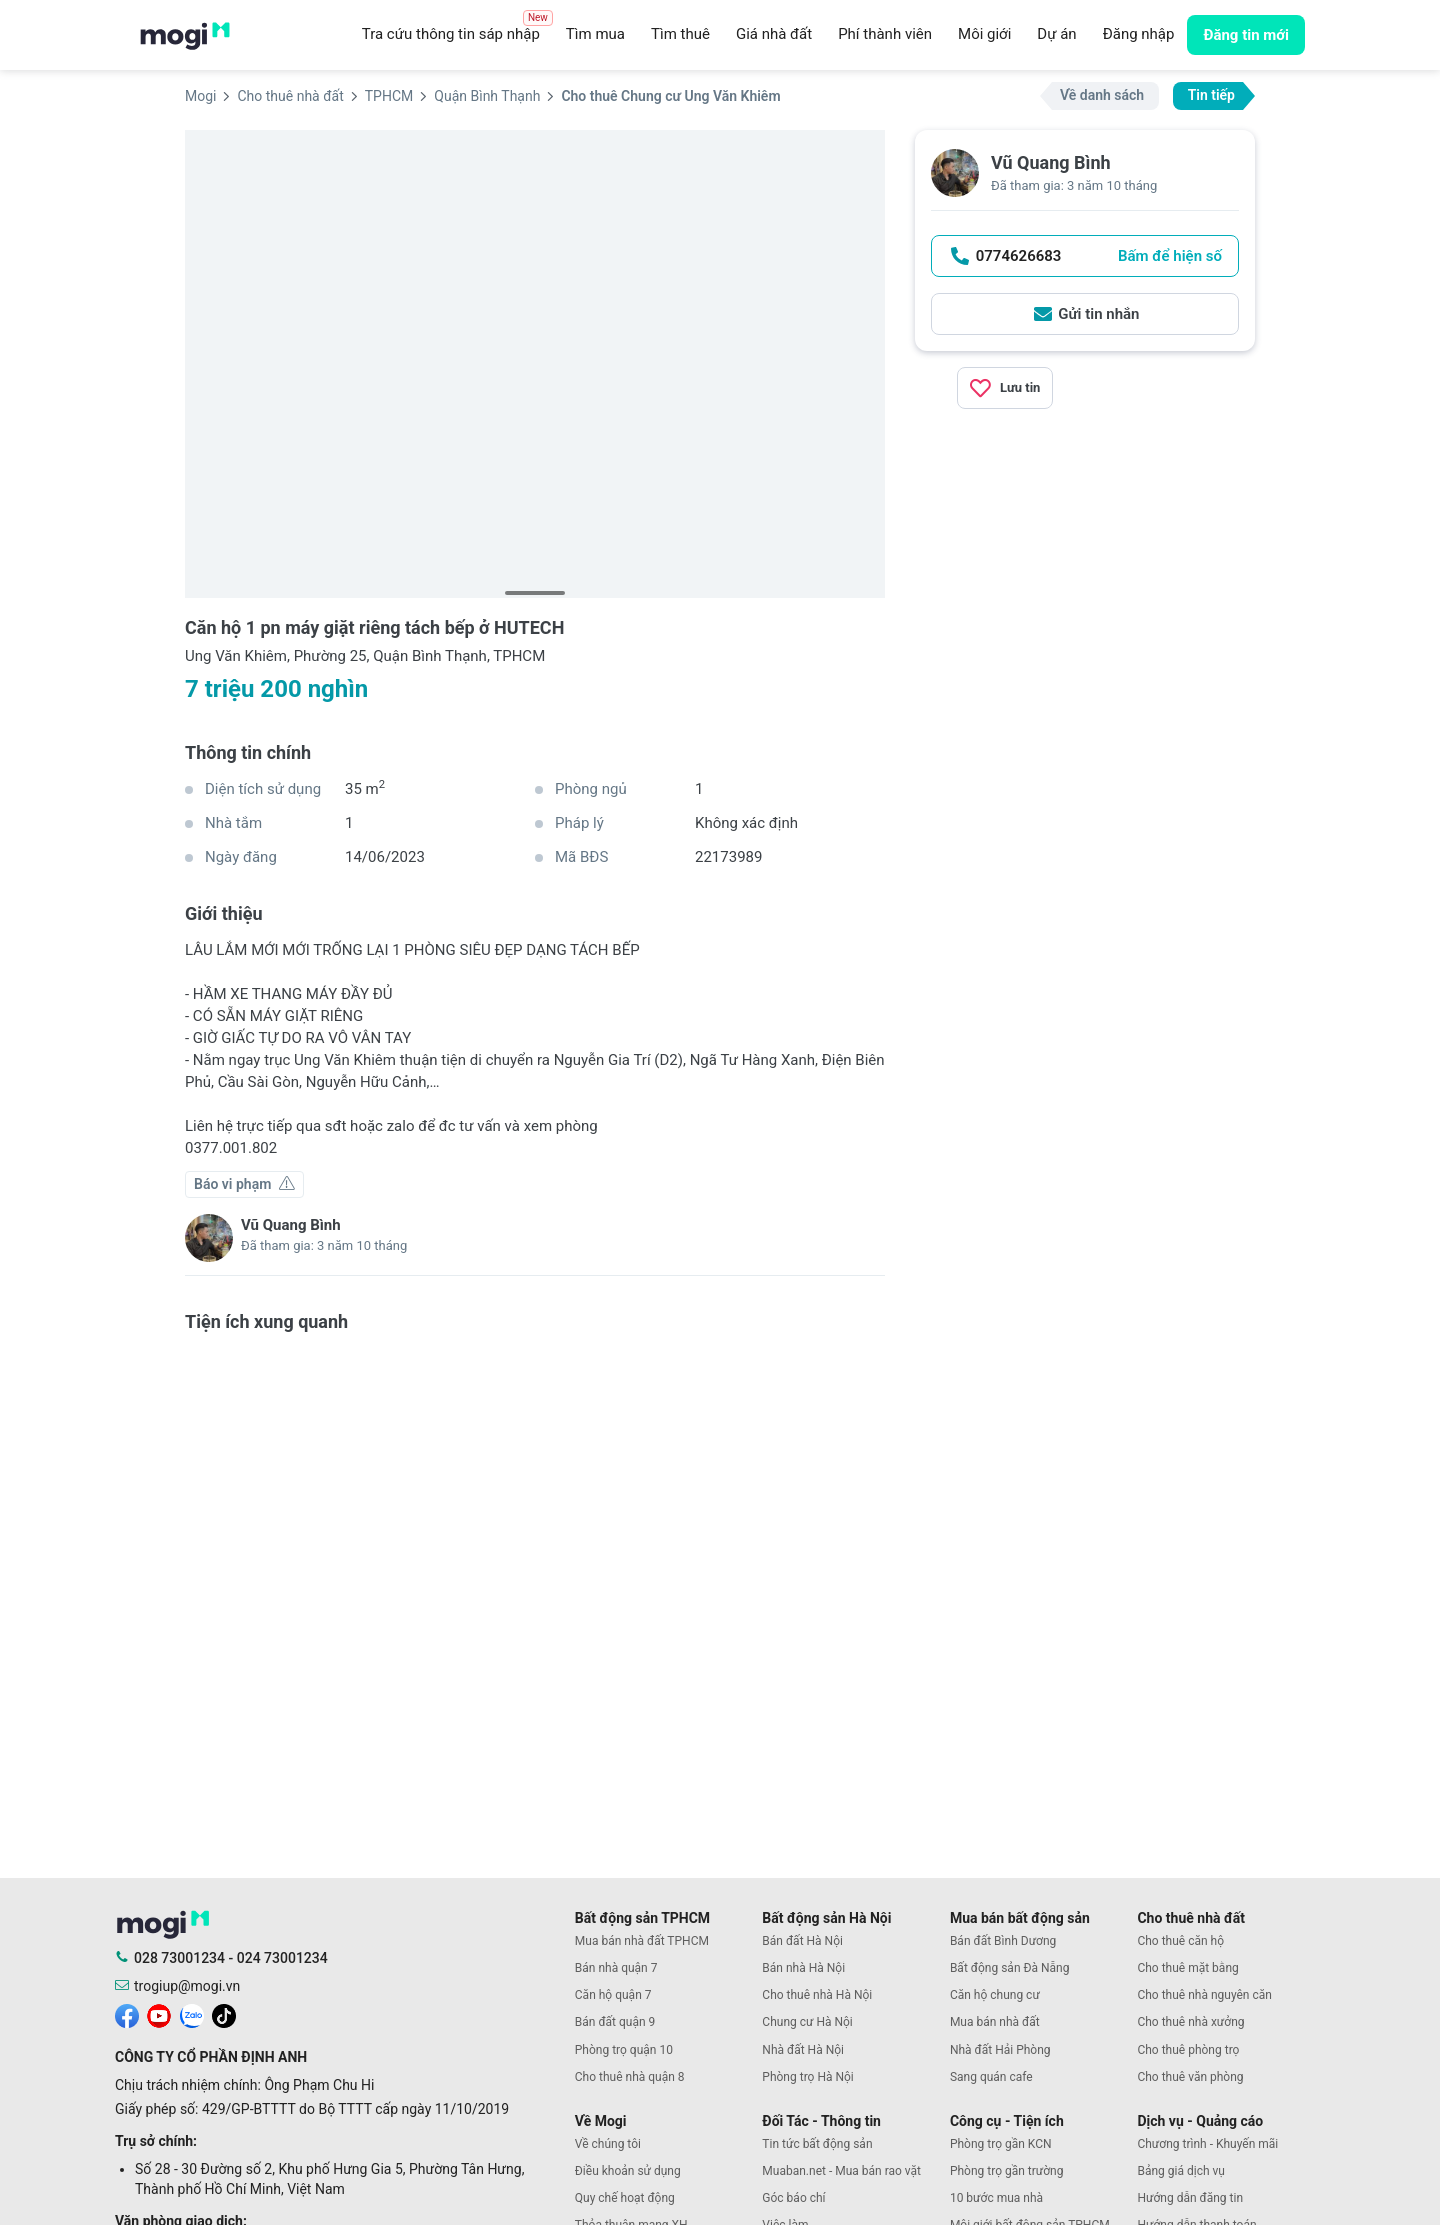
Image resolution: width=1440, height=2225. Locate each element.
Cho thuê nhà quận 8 (630, 2077)
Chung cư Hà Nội (807, 2022)
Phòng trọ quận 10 (624, 2050)
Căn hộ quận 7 (613, 1995)
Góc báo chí (793, 2198)
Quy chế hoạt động (625, 2198)
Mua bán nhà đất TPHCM (642, 1941)
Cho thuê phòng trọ (1188, 2050)
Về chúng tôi (608, 2144)
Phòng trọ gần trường (1007, 2171)
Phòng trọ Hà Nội (807, 2077)
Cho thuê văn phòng (1190, 2077)
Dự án (1056, 34)
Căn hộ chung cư (995, 1995)
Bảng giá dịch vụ (1181, 2171)
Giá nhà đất (774, 34)
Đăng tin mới (1246, 35)
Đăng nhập (1139, 34)
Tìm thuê (680, 34)
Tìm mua (595, 34)
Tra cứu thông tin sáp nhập (457, 29)
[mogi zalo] (192, 2015)
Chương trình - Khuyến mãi (1207, 2144)
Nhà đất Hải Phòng (1000, 2050)
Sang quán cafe (991, 2077)
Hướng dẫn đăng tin (1190, 2198)
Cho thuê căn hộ (1180, 1941)
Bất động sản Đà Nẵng (1010, 1968)
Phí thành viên (885, 34)
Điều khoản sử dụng (628, 2171)
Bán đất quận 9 (615, 2022)
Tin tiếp (1211, 95)
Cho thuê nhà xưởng (1190, 2022)
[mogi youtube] (159, 2015)
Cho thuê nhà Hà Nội (817, 1995)
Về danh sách (1102, 95)
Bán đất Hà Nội (802, 1941)
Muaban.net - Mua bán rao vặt (841, 2171)
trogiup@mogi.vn (187, 1986)
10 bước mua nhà (996, 2198)
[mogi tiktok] (224, 2015)
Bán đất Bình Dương (1003, 1941)
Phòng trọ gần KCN (1001, 2144)
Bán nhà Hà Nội (803, 1968)
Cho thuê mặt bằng (1187, 1968)
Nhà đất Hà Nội (803, 2050)
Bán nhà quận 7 (616, 1968)
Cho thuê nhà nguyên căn (1204, 1995)
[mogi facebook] (127, 2015)
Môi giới (984, 34)
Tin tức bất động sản (817, 2144)
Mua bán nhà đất (995, 2022)
